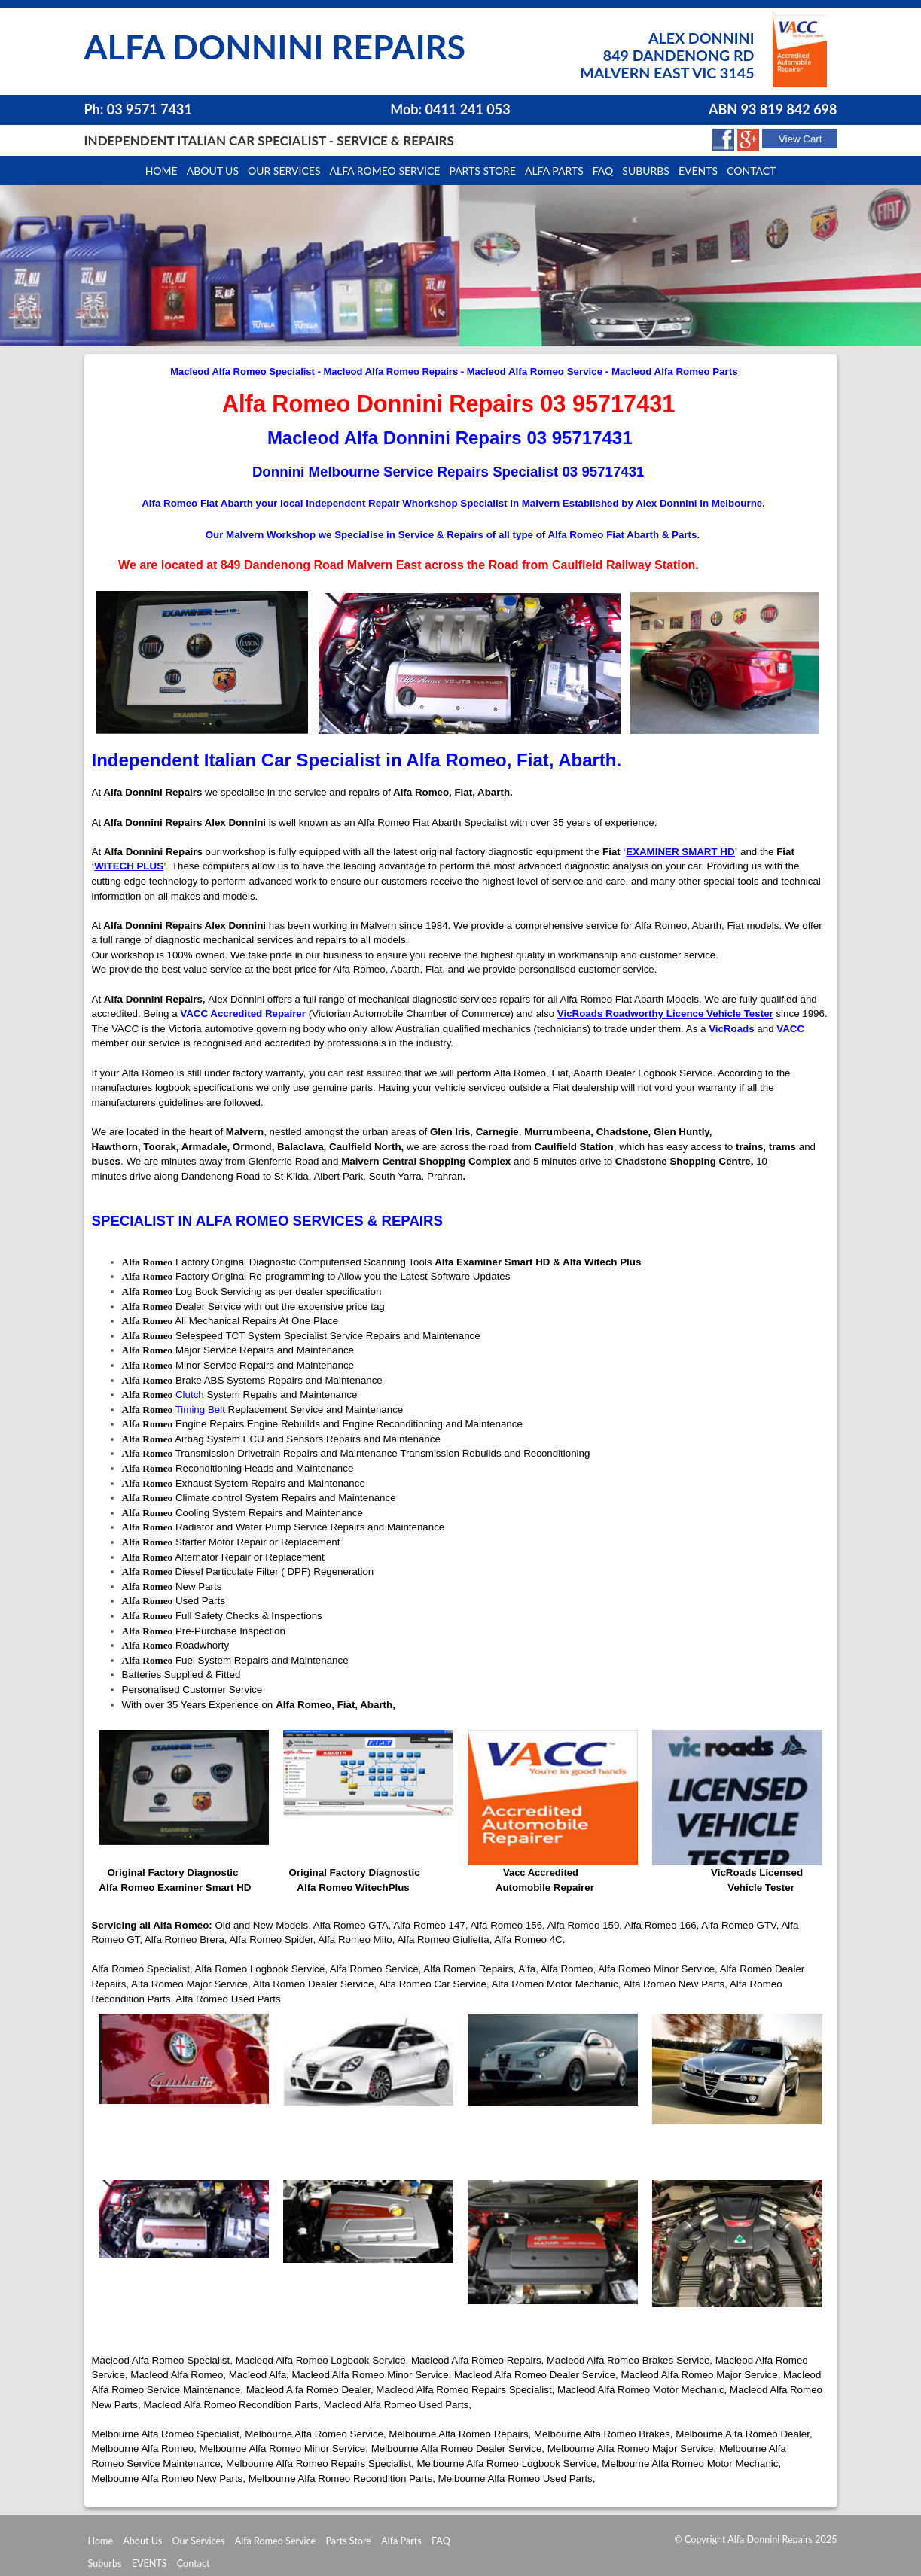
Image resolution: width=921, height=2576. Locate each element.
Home (161, 170)
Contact (751, 170)
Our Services (284, 170)
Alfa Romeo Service (385, 170)
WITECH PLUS (128, 866)
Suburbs (645, 170)
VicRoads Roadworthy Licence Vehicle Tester (665, 1013)
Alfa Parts (554, 170)
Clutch (189, 1394)
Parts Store (348, 2541)
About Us (142, 2541)
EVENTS (149, 2563)
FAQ (441, 2541)
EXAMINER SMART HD (680, 851)
